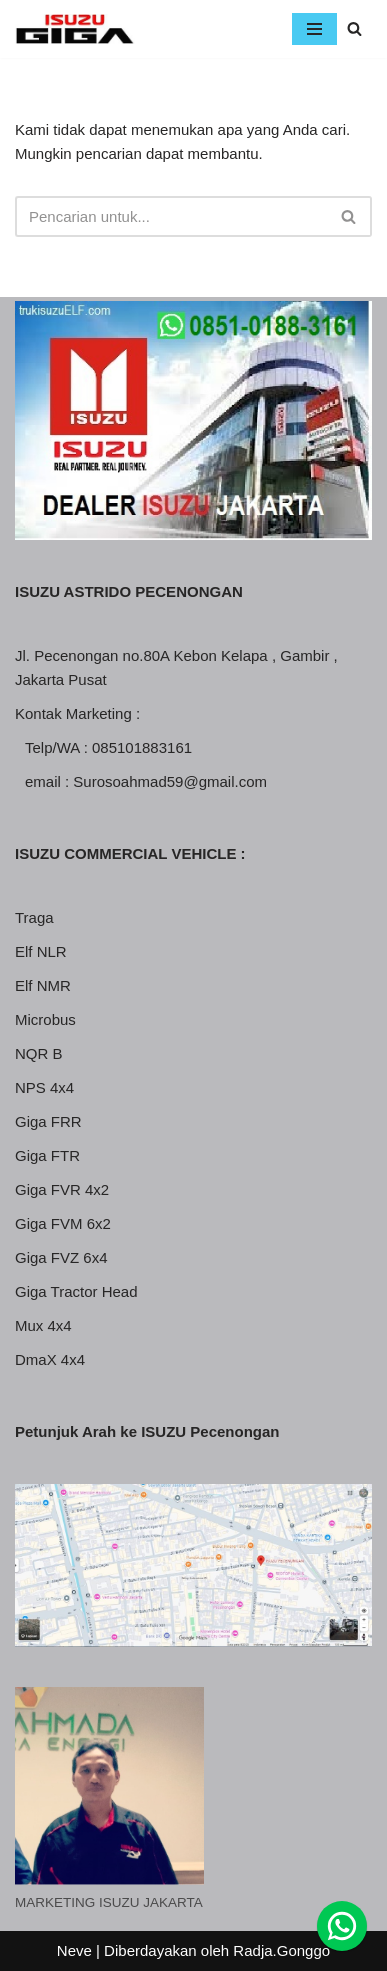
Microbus (45, 1019)
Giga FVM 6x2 (63, 1223)
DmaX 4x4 (50, 1359)
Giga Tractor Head (76, 1291)
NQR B (39, 1053)
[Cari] (354, 28)
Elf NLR (41, 951)
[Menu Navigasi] (314, 29)
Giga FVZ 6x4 (61, 1257)
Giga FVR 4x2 (62, 1189)
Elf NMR (43, 985)
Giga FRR (48, 1121)
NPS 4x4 (44, 1087)
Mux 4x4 (43, 1325)
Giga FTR (47, 1155)
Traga (34, 917)
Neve (74, 1950)
